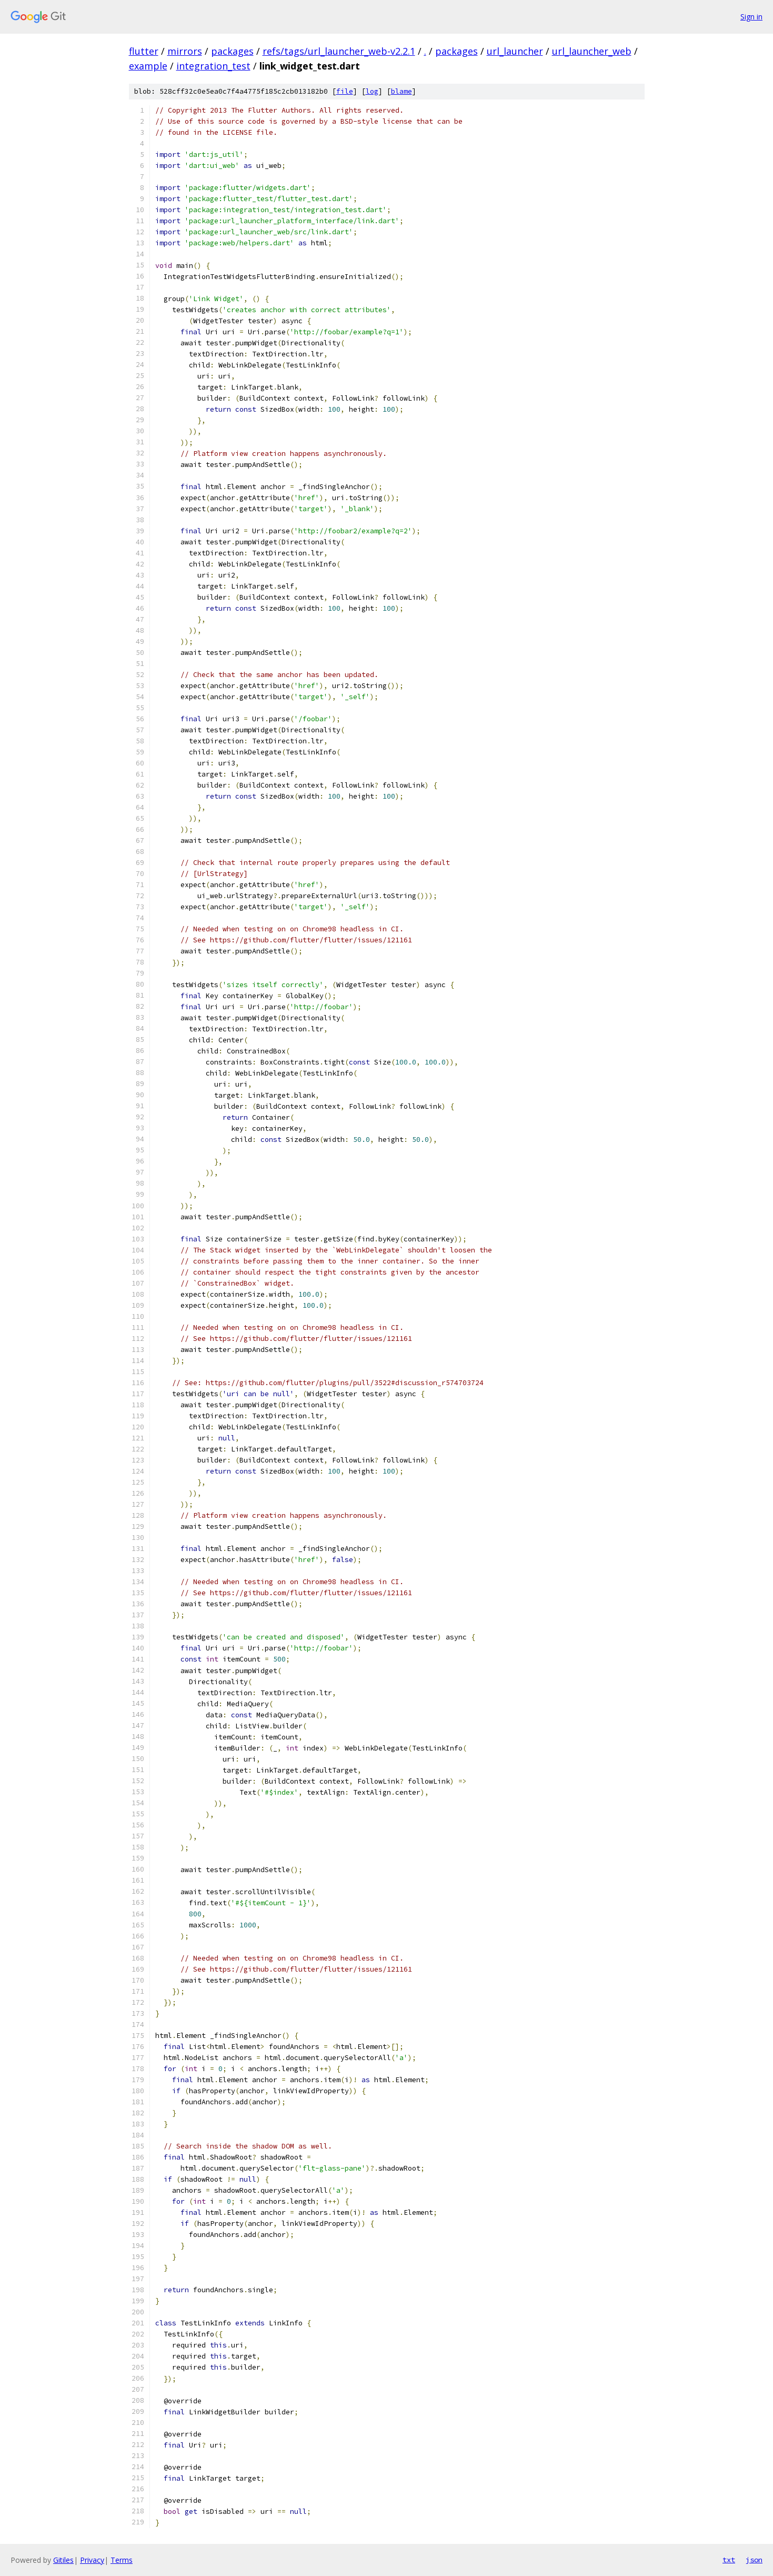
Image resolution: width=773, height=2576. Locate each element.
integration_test (213, 65)
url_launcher (515, 51)
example (148, 65)
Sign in (751, 17)
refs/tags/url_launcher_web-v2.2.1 (339, 51)
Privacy (92, 2560)
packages (232, 51)
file (344, 91)
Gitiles (63, 2560)
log (372, 91)
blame (401, 91)
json (754, 2559)
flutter (143, 51)
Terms (122, 2560)
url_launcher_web (591, 51)
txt (728, 2559)
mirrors (184, 51)
